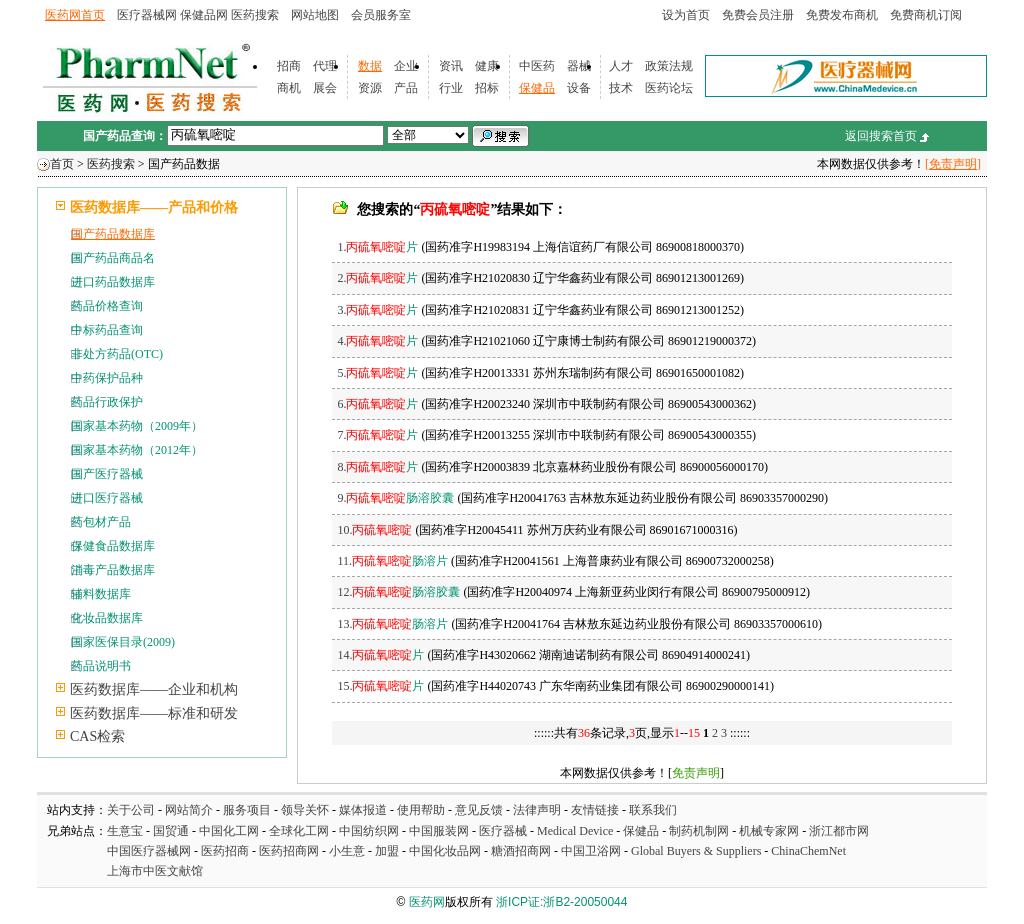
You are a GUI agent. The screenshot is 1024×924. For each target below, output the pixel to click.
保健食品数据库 (113, 546)
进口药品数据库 (113, 282)
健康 (487, 66)
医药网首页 (75, 15)
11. (392, 561)
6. (377, 404)
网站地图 (315, 15)
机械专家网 (769, 831)
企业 (406, 66)
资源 (370, 88)
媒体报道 (363, 810)
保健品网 (204, 15)
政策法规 (669, 66)
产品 (406, 88)
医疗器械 (503, 831)
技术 (621, 88)
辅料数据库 (101, 594)
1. (377, 247)
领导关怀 (305, 810)
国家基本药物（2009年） (137, 426)
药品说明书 (101, 666)
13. (392, 624)
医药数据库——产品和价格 (154, 207)
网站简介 (189, 810)
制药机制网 (699, 831)
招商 (289, 66)
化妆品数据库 (107, 618)
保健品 (537, 88)
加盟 (388, 851)
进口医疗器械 (107, 498)
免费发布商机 (842, 15)
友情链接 (595, 810)
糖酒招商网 (521, 851)
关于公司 (131, 810)
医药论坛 (669, 88)
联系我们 (653, 810)
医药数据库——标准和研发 (154, 713)
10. (374, 530)
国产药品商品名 (113, 258)
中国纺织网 (369, 831)
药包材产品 (101, 522)
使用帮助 (421, 810)
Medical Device (575, 831)
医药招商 (225, 851)
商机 (289, 88)
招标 (487, 88)
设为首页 (686, 15)
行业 (451, 88)
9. (395, 498)
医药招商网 (289, 851)
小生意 (347, 851)
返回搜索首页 (881, 136)
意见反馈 (479, 810)
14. (380, 655)
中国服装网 (439, 831)
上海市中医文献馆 (155, 871)
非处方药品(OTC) (117, 354)
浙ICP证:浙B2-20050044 (561, 902)
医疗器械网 (147, 15)
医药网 (427, 902)
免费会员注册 (758, 15)
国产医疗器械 (107, 474)
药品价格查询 (107, 306)
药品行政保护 (107, 402)
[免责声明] (953, 164)
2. (377, 278)
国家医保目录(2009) (123, 642)
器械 (579, 66)
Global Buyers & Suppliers (696, 851)
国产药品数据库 (113, 234)
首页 (62, 164)
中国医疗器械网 (149, 851)
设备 (579, 88)
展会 (325, 88)
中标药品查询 (107, 330)
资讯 (451, 66)
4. (377, 341)
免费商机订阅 (926, 15)
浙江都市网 (839, 831)
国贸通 (171, 831)
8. (377, 467)
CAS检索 (97, 736)
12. (398, 592)
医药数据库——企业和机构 (154, 689)
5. (377, 373)
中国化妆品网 (445, 851)
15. (380, 686)
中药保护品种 (107, 378)
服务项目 (247, 810)
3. (377, 310)
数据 (370, 66)
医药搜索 (255, 15)
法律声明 (537, 810)
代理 (325, 66)
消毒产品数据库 (113, 570)
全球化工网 (299, 831)
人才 (621, 66)
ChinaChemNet (808, 851)
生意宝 (125, 831)
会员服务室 (381, 15)
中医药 (537, 66)
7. (377, 435)
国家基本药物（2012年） (137, 450)
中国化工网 (229, 831)
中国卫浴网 (592, 851)
